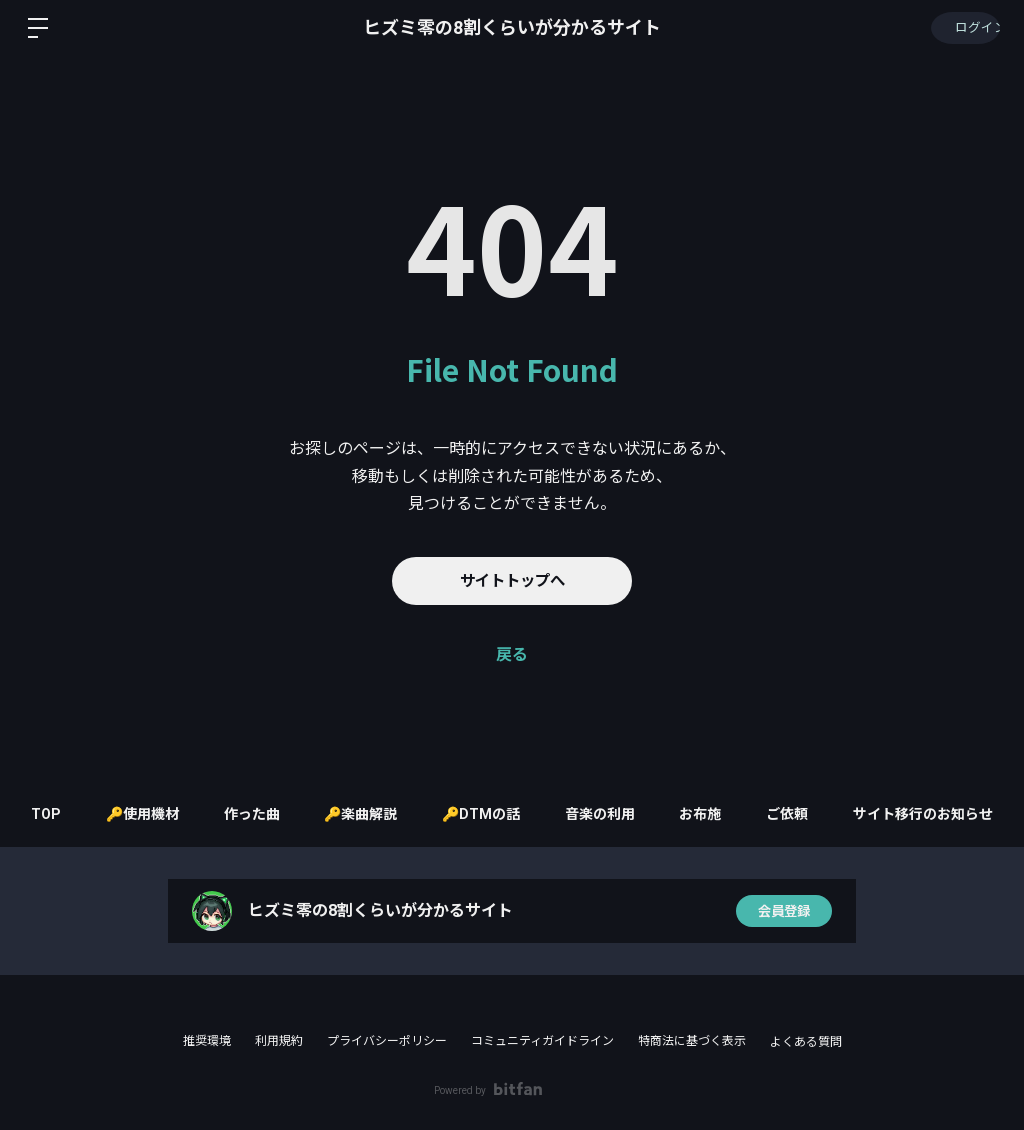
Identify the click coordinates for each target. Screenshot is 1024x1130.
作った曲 (256, 814)
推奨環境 (207, 1041)
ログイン (964, 28)
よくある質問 (806, 1042)
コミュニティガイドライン (542, 1041)
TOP (40, 814)
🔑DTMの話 (496, 814)
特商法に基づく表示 (692, 1041)
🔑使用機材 (141, 814)
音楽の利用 (620, 814)
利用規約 (279, 1041)
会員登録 (784, 911)
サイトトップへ (512, 580)
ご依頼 (818, 814)
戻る (512, 654)
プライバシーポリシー (387, 1041)
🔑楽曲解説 (370, 814)
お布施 (726, 814)
